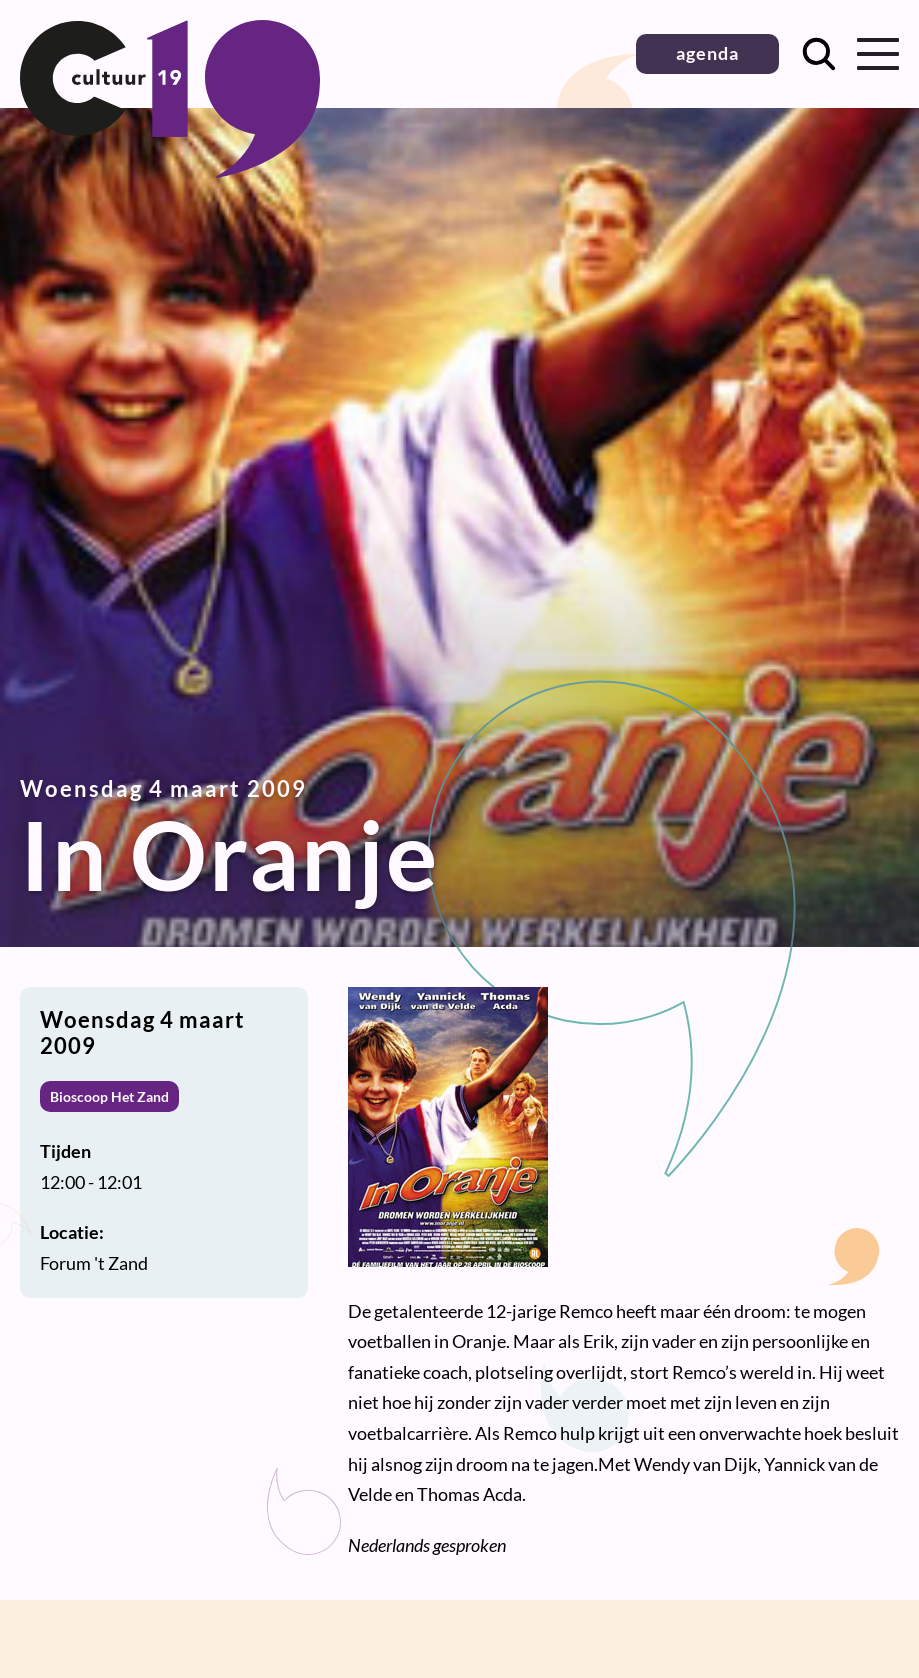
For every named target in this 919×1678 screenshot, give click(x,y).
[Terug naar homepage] (170, 171)
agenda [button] (707, 53)
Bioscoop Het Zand (109, 1096)
